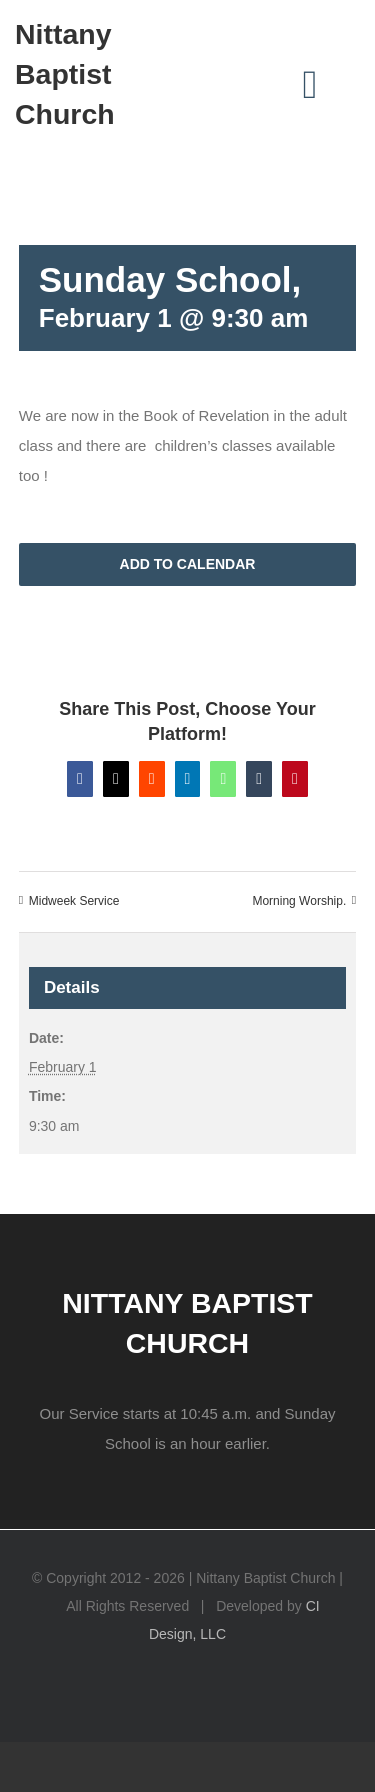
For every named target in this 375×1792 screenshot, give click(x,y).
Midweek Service (74, 901)
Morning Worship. (299, 901)
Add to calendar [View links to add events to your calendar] (188, 564)
